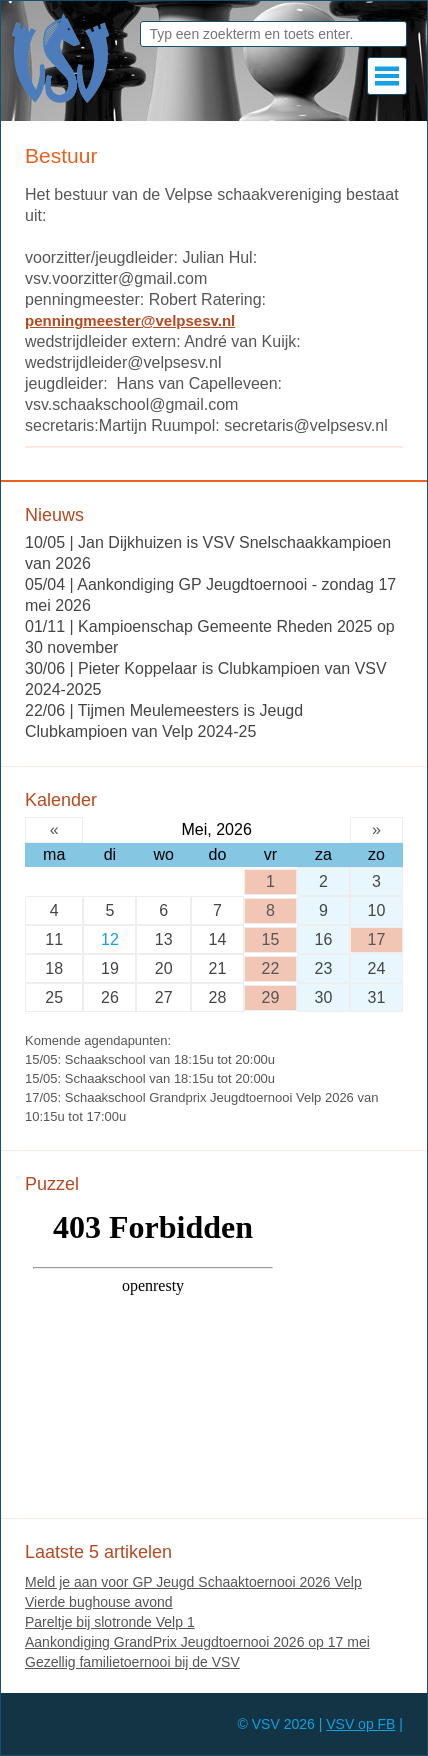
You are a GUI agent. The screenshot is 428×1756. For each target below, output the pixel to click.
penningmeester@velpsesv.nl (130, 320)
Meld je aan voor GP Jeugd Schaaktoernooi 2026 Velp (193, 1582)
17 (377, 939)
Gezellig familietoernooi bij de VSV (132, 1662)
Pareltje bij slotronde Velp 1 (110, 1622)
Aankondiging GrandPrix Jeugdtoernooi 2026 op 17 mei (197, 1642)
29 (271, 997)
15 (271, 939)
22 (271, 968)
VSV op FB (360, 1724)
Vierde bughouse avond (99, 1602)
